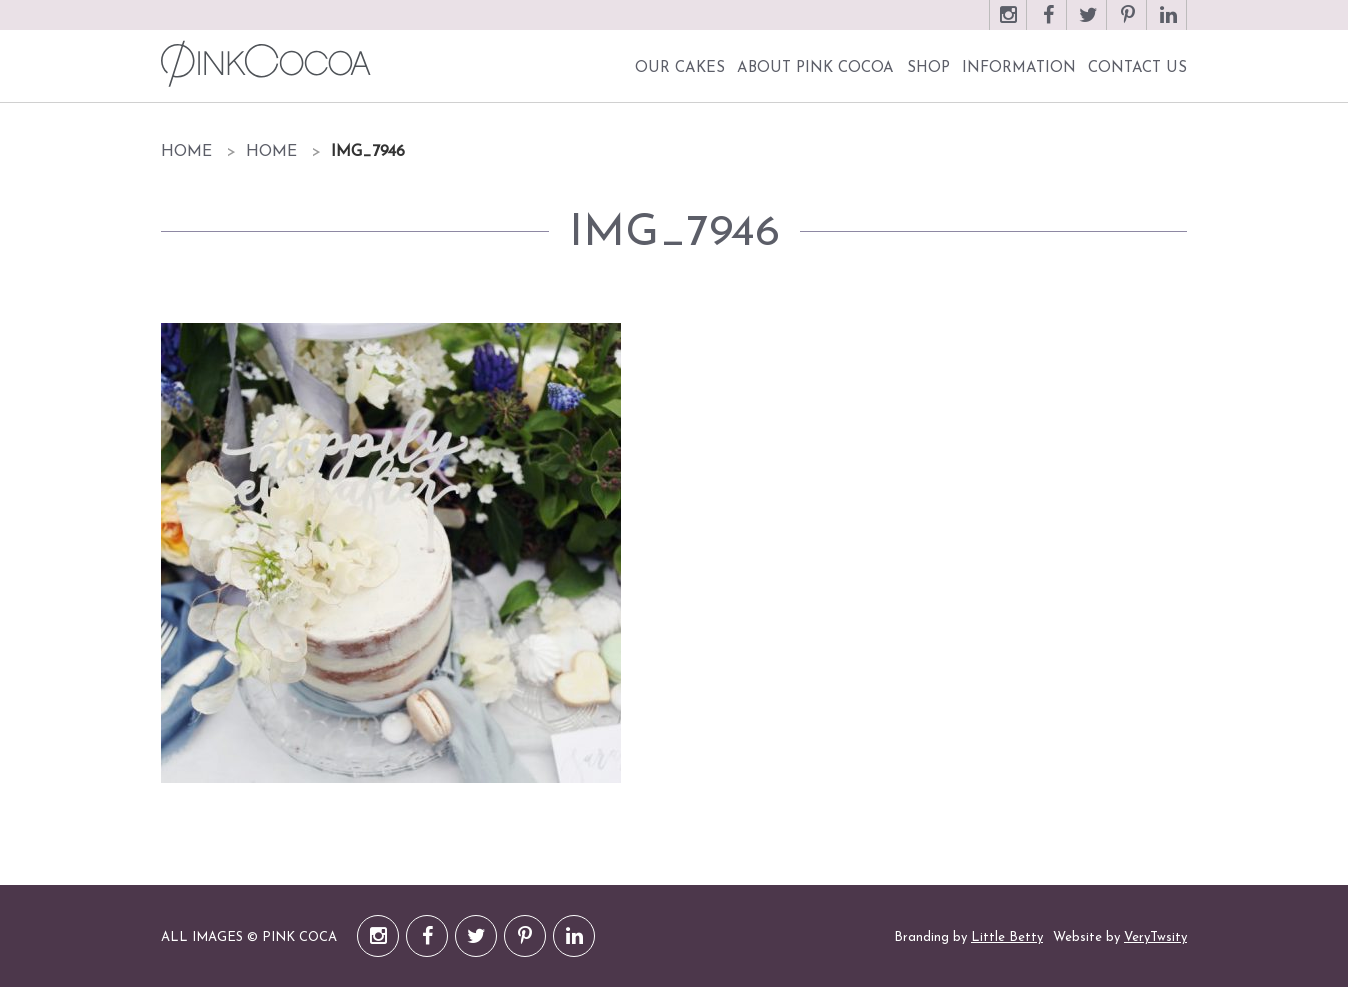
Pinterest (1128, 24)
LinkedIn (1168, 24)
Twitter (1088, 24)
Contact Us (1137, 68)
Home (186, 152)
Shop (928, 68)
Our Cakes (680, 68)
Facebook (1048, 24)
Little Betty (1007, 937)
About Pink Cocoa (815, 68)
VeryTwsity (1155, 937)
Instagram (1008, 24)
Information (1019, 68)
